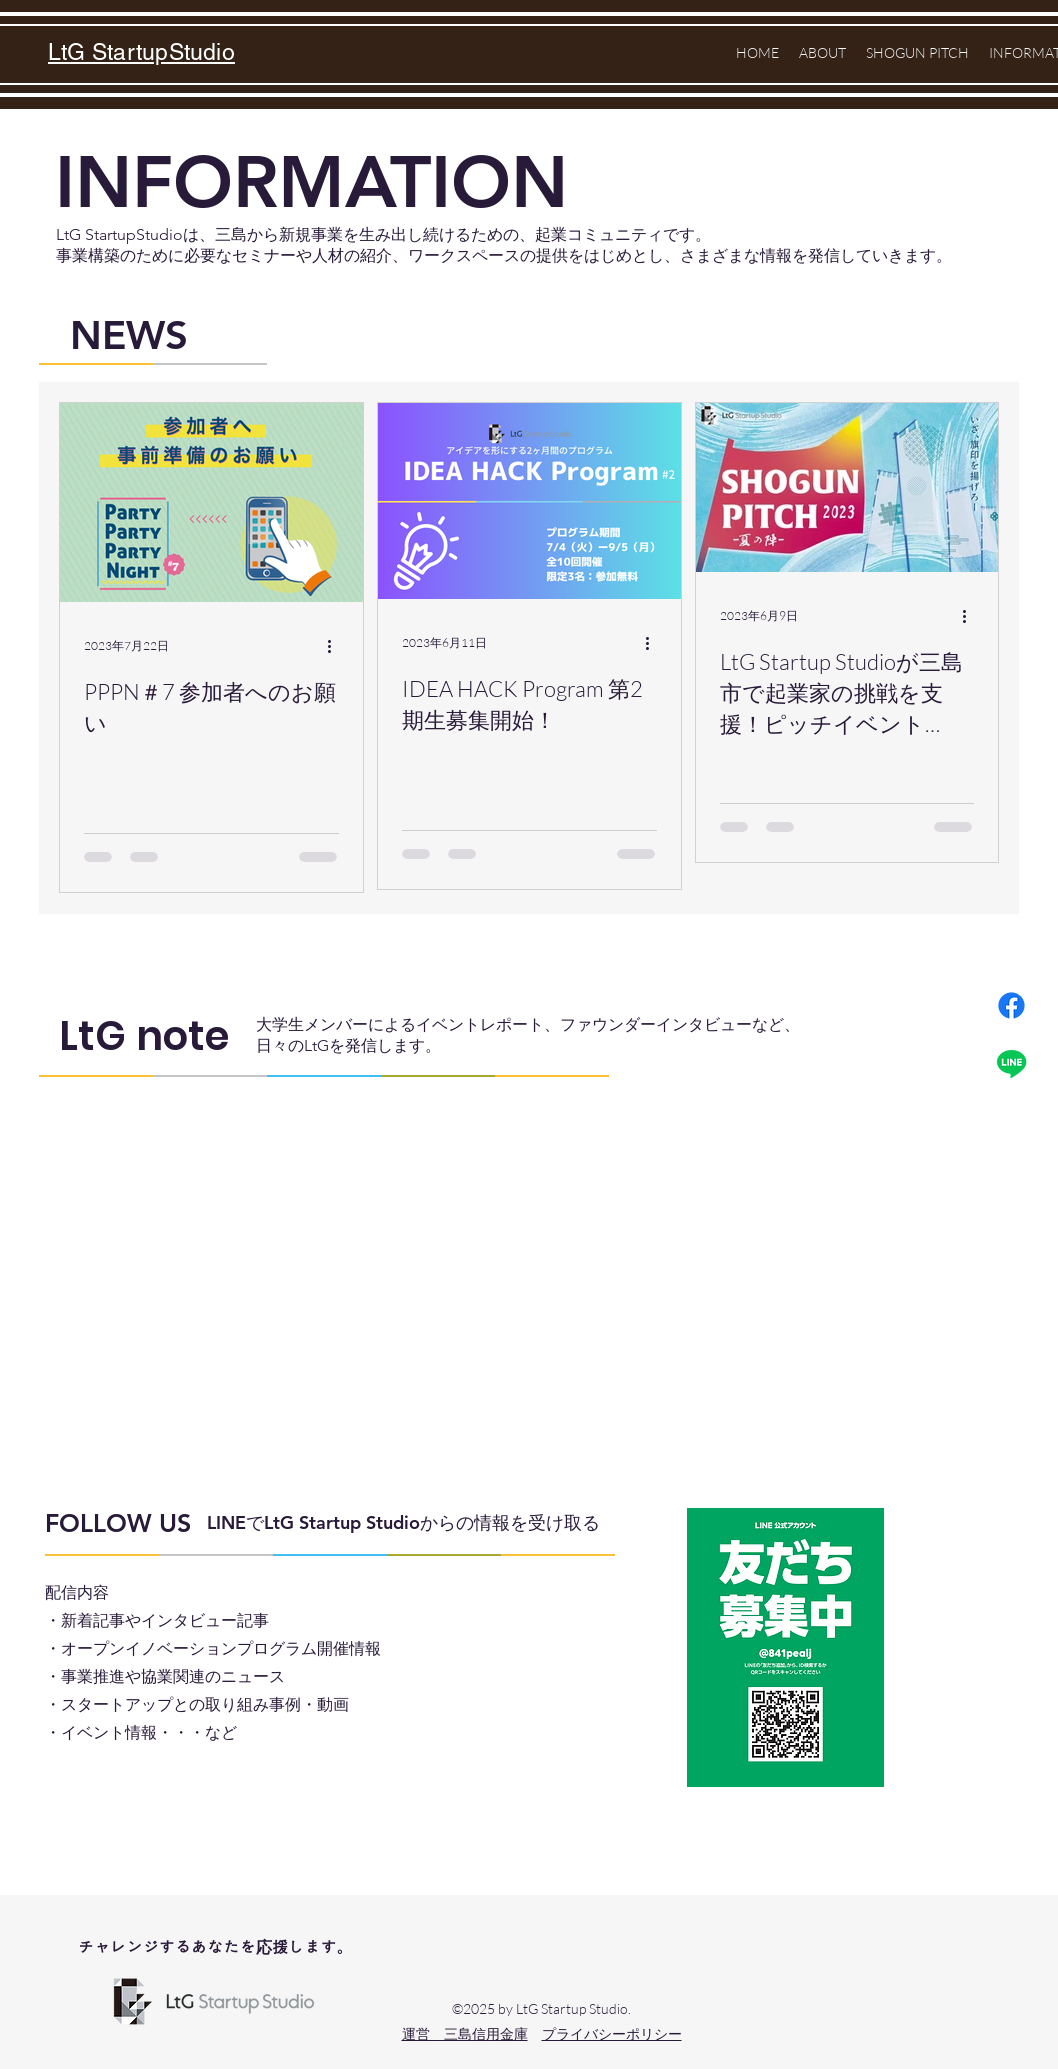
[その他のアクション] (336, 647)
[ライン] (1011, 1063)
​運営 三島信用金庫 (465, 2033)
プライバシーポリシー (612, 2033)
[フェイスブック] (1011, 1005)
